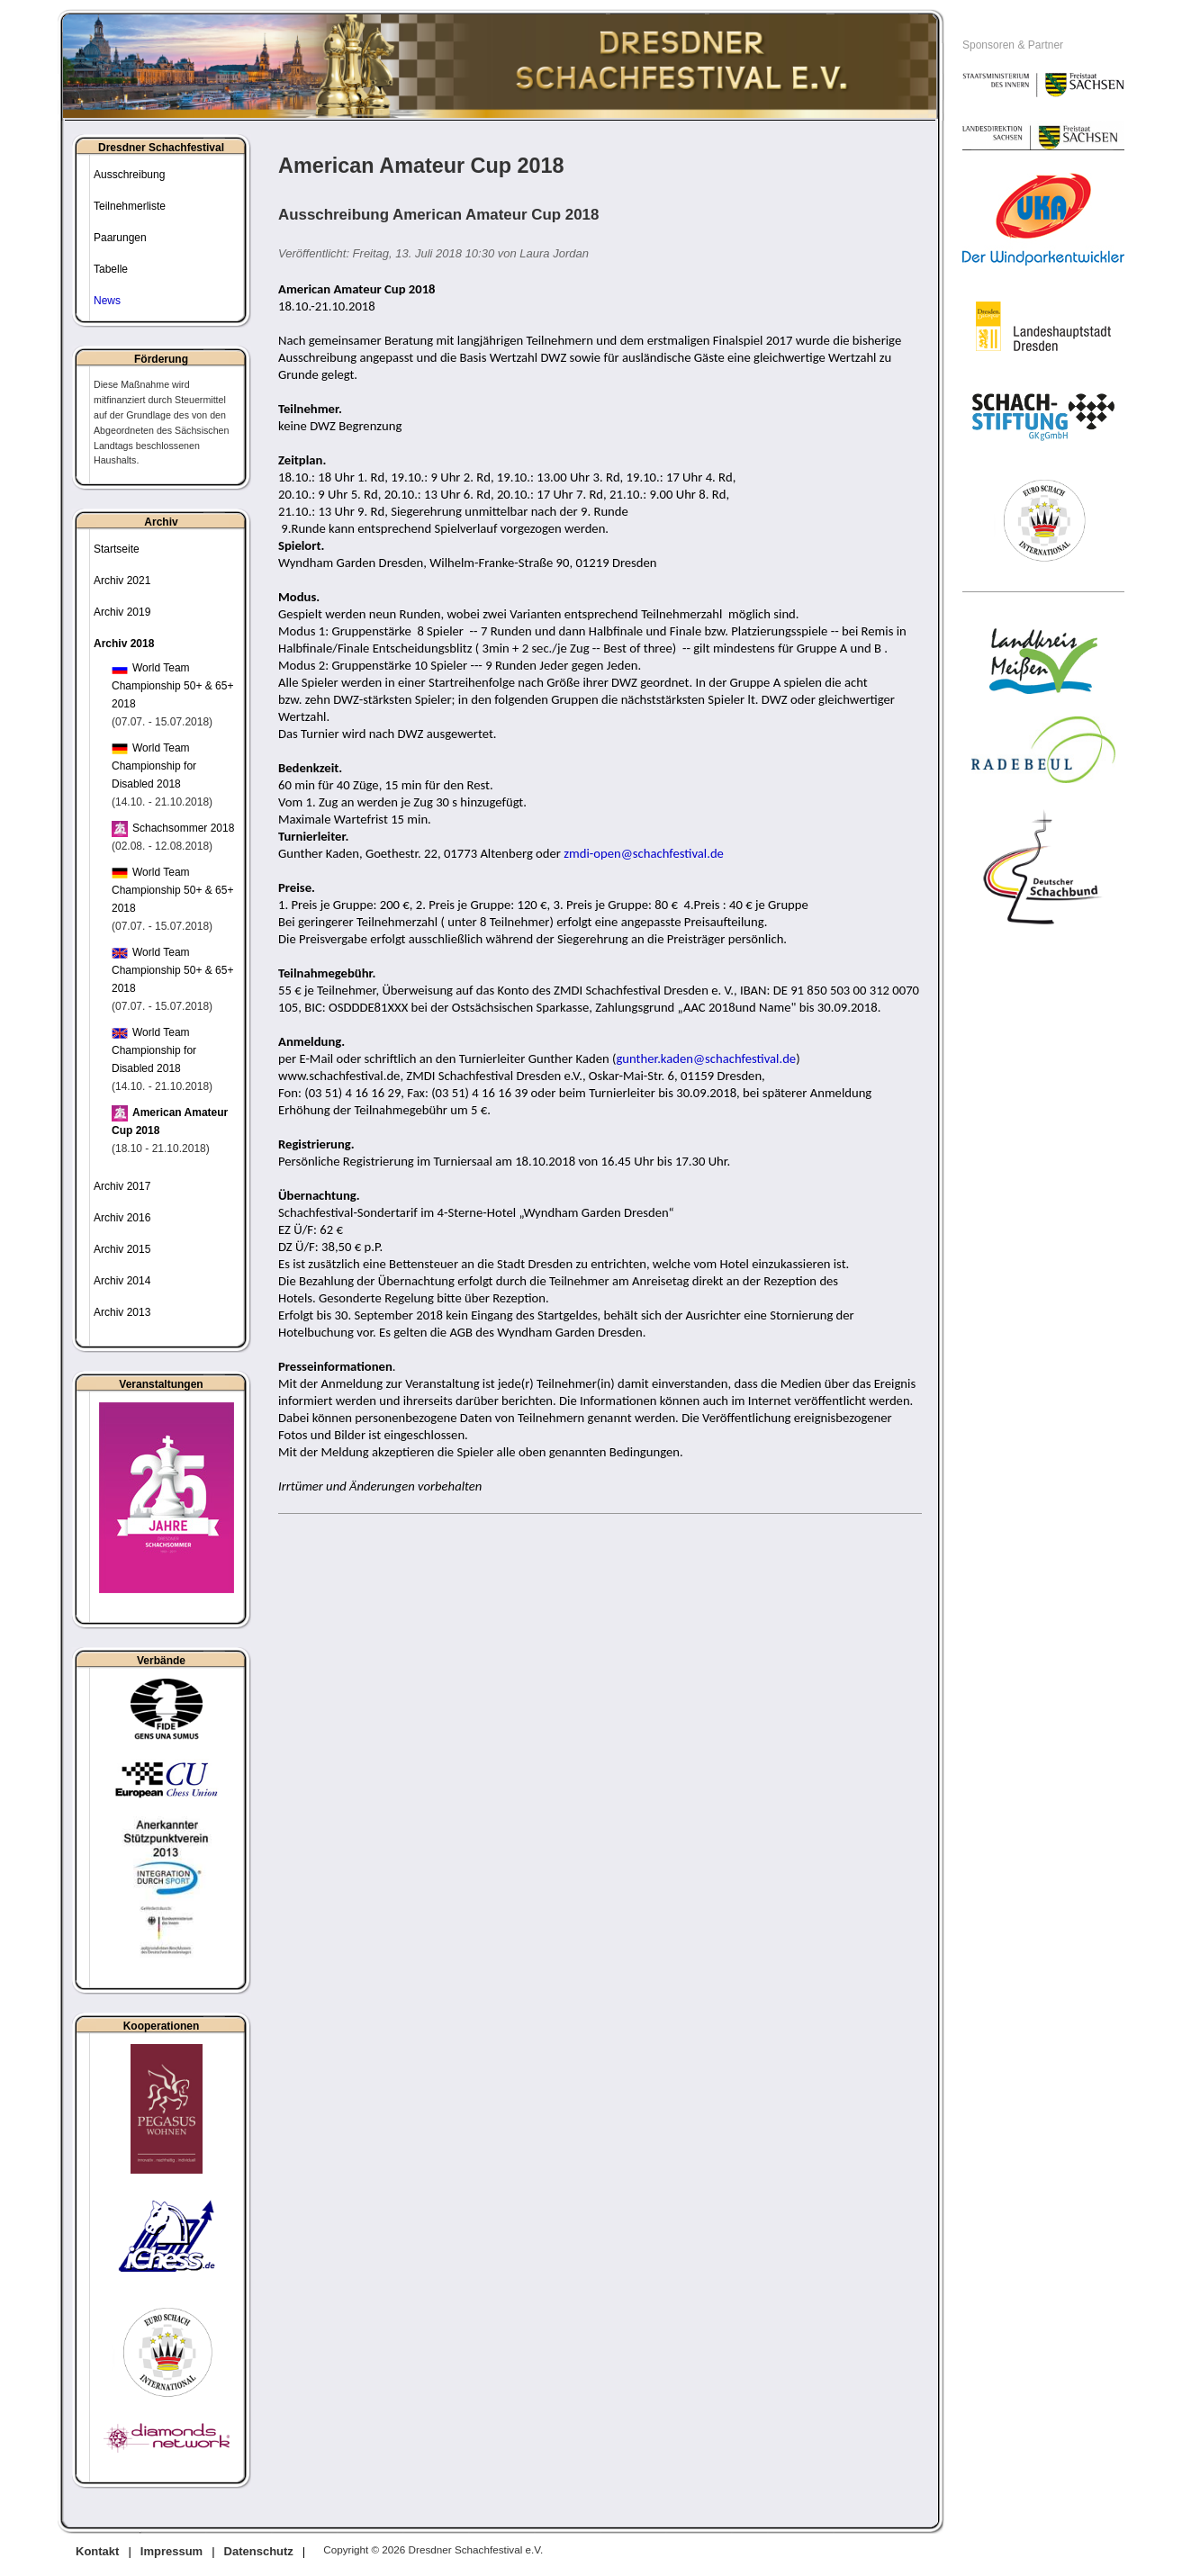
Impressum (171, 2551)
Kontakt (97, 2551)
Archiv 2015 (122, 1249)
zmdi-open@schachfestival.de (644, 853)
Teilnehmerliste (130, 206)
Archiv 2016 (122, 1217)
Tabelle (111, 269)
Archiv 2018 (124, 643)
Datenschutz (258, 2551)
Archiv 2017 (122, 1186)
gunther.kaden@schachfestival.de (706, 1058)
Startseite (117, 549)
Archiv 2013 (122, 1312)
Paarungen (120, 237)
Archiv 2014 (122, 1280)
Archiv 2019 (122, 612)
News (107, 300)
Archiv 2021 (122, 580)
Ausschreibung (129, 174)
